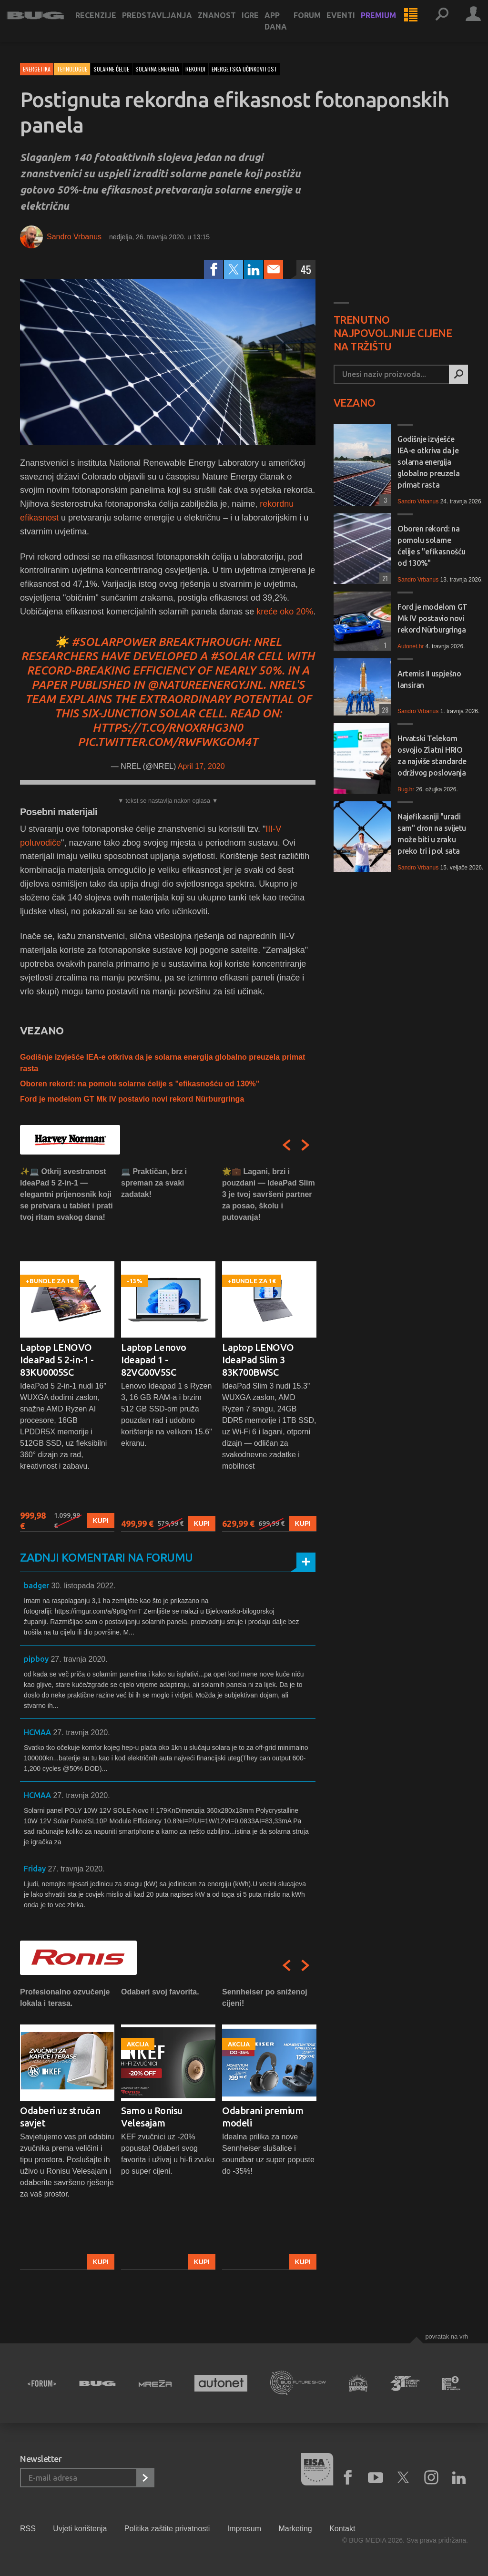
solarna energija (157, 69)
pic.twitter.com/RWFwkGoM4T (168, 742)
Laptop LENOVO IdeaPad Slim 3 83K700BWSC (258, 1360)
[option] (67, 1349)
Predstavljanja (170, 24)
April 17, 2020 (201, 766)
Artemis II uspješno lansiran (429, 679)
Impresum (244, 2529)
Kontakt (342, 2529)
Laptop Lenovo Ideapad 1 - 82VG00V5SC (153, 1360)
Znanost (230, 24)
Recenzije (109, 24)
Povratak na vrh (446, 2336)
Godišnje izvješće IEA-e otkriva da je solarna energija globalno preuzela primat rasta (428, 462)
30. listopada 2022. (83, 1586)
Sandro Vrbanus (74, 237)
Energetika (37, 69)
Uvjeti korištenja (80, 2529)
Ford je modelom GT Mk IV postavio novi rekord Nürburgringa (132, 1099)
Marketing (295, 2529)
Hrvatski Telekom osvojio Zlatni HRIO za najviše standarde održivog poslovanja (432, 755)
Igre (263, 24)
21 (383, 578)
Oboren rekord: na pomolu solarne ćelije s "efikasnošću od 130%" (139, 1084)
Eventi (354, 24)
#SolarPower (113, 641)
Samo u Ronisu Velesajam (152, 2116)
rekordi (195, 69)
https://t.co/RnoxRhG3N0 (167, 727)
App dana (289, 30)
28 (383, 710)
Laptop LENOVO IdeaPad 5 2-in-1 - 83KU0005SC (56, 1360)
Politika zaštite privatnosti (167, 2529)
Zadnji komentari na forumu (106, 1557)
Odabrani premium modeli (262, 2116)
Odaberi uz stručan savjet (60, 2116)
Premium (391, 24)
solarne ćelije (111, 69)
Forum (320, 24)
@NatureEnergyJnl (205, 684)
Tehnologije (72, 69)
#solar (232, 656)
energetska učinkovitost (244, 69)
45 (306, 269)
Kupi (101, 1521)
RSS (28, 2529)
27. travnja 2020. (79, 1659)
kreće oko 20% (284, 611)
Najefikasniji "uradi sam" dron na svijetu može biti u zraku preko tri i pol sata (431, 833)
